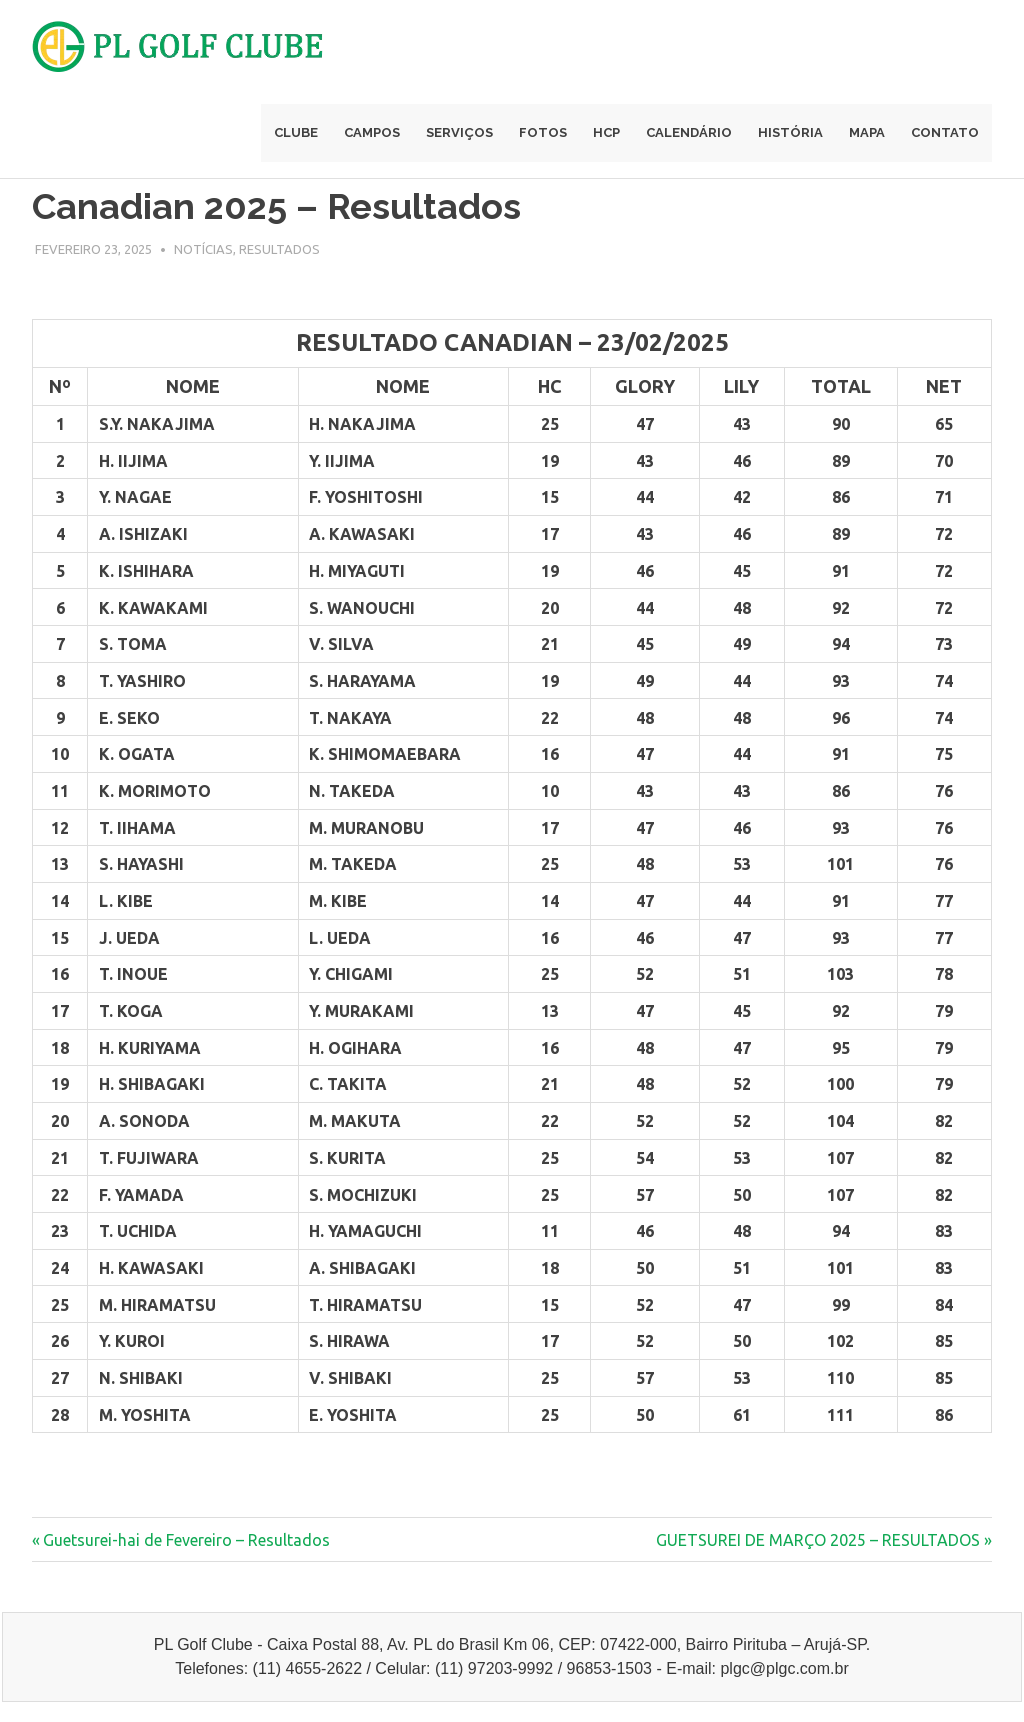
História (790, 132)
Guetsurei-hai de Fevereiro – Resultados (186, 1540)
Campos (372, 132)
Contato (945, 132)
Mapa (867, 132)
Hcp (606, 132)
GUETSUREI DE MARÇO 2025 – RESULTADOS (818, 1540)
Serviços (459, 132)
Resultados (279, 249)
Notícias (203, 249)
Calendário (689, 132)
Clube (296, 132)
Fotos (543, 132)
